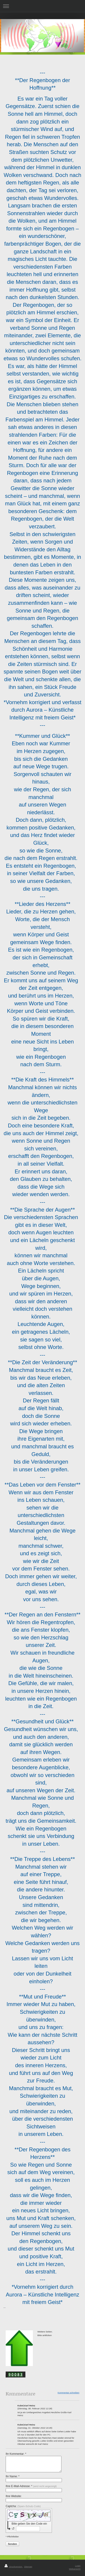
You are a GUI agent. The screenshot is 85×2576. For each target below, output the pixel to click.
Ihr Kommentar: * (16, 2453)
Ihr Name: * (12, 2476)
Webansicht (74, 2569)
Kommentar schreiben (68, 2392)
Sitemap (28, 2566)
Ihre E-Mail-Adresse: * (31, 2486)
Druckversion (14, 2566)
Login (77, 2565)
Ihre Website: (14, 2496)
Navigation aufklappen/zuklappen (42, 6)
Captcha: (23, 2506)
